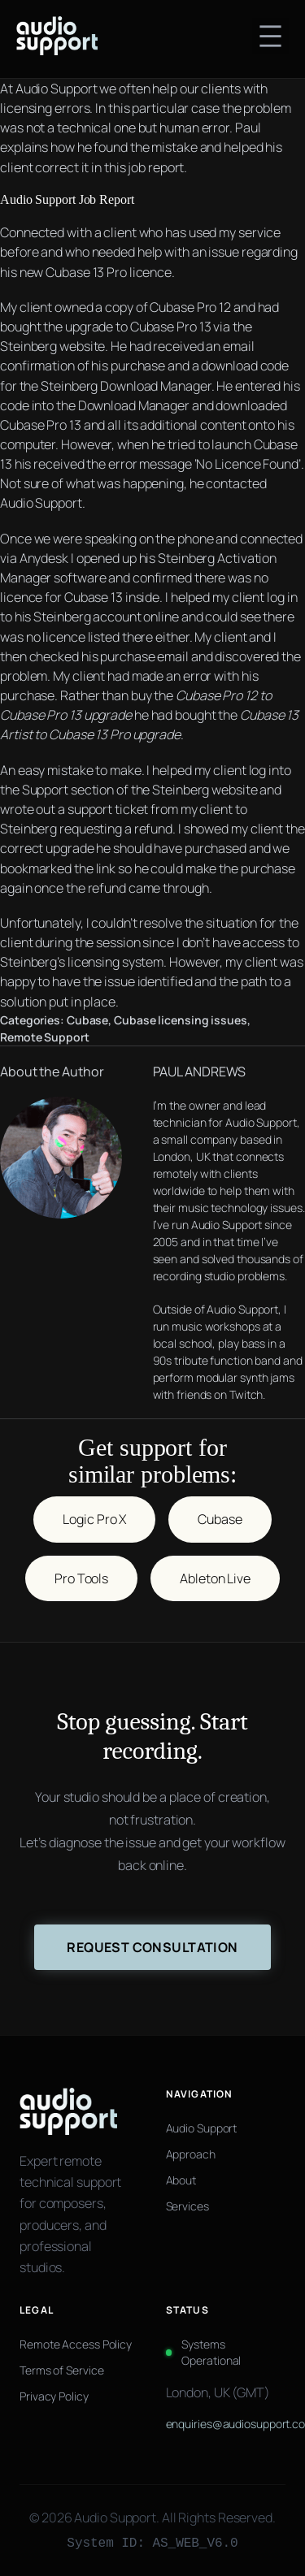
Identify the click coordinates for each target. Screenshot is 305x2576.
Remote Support (44, 1037)
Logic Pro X (94, 1519)
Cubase (87, 1020)
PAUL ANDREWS (199, 1071)
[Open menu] (270, 36)
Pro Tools (81, 1578)
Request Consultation (152, 1947)
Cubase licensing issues (180, 1020)
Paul (248, 127)
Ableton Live (215, 1578)
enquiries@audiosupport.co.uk (226, 2423)
